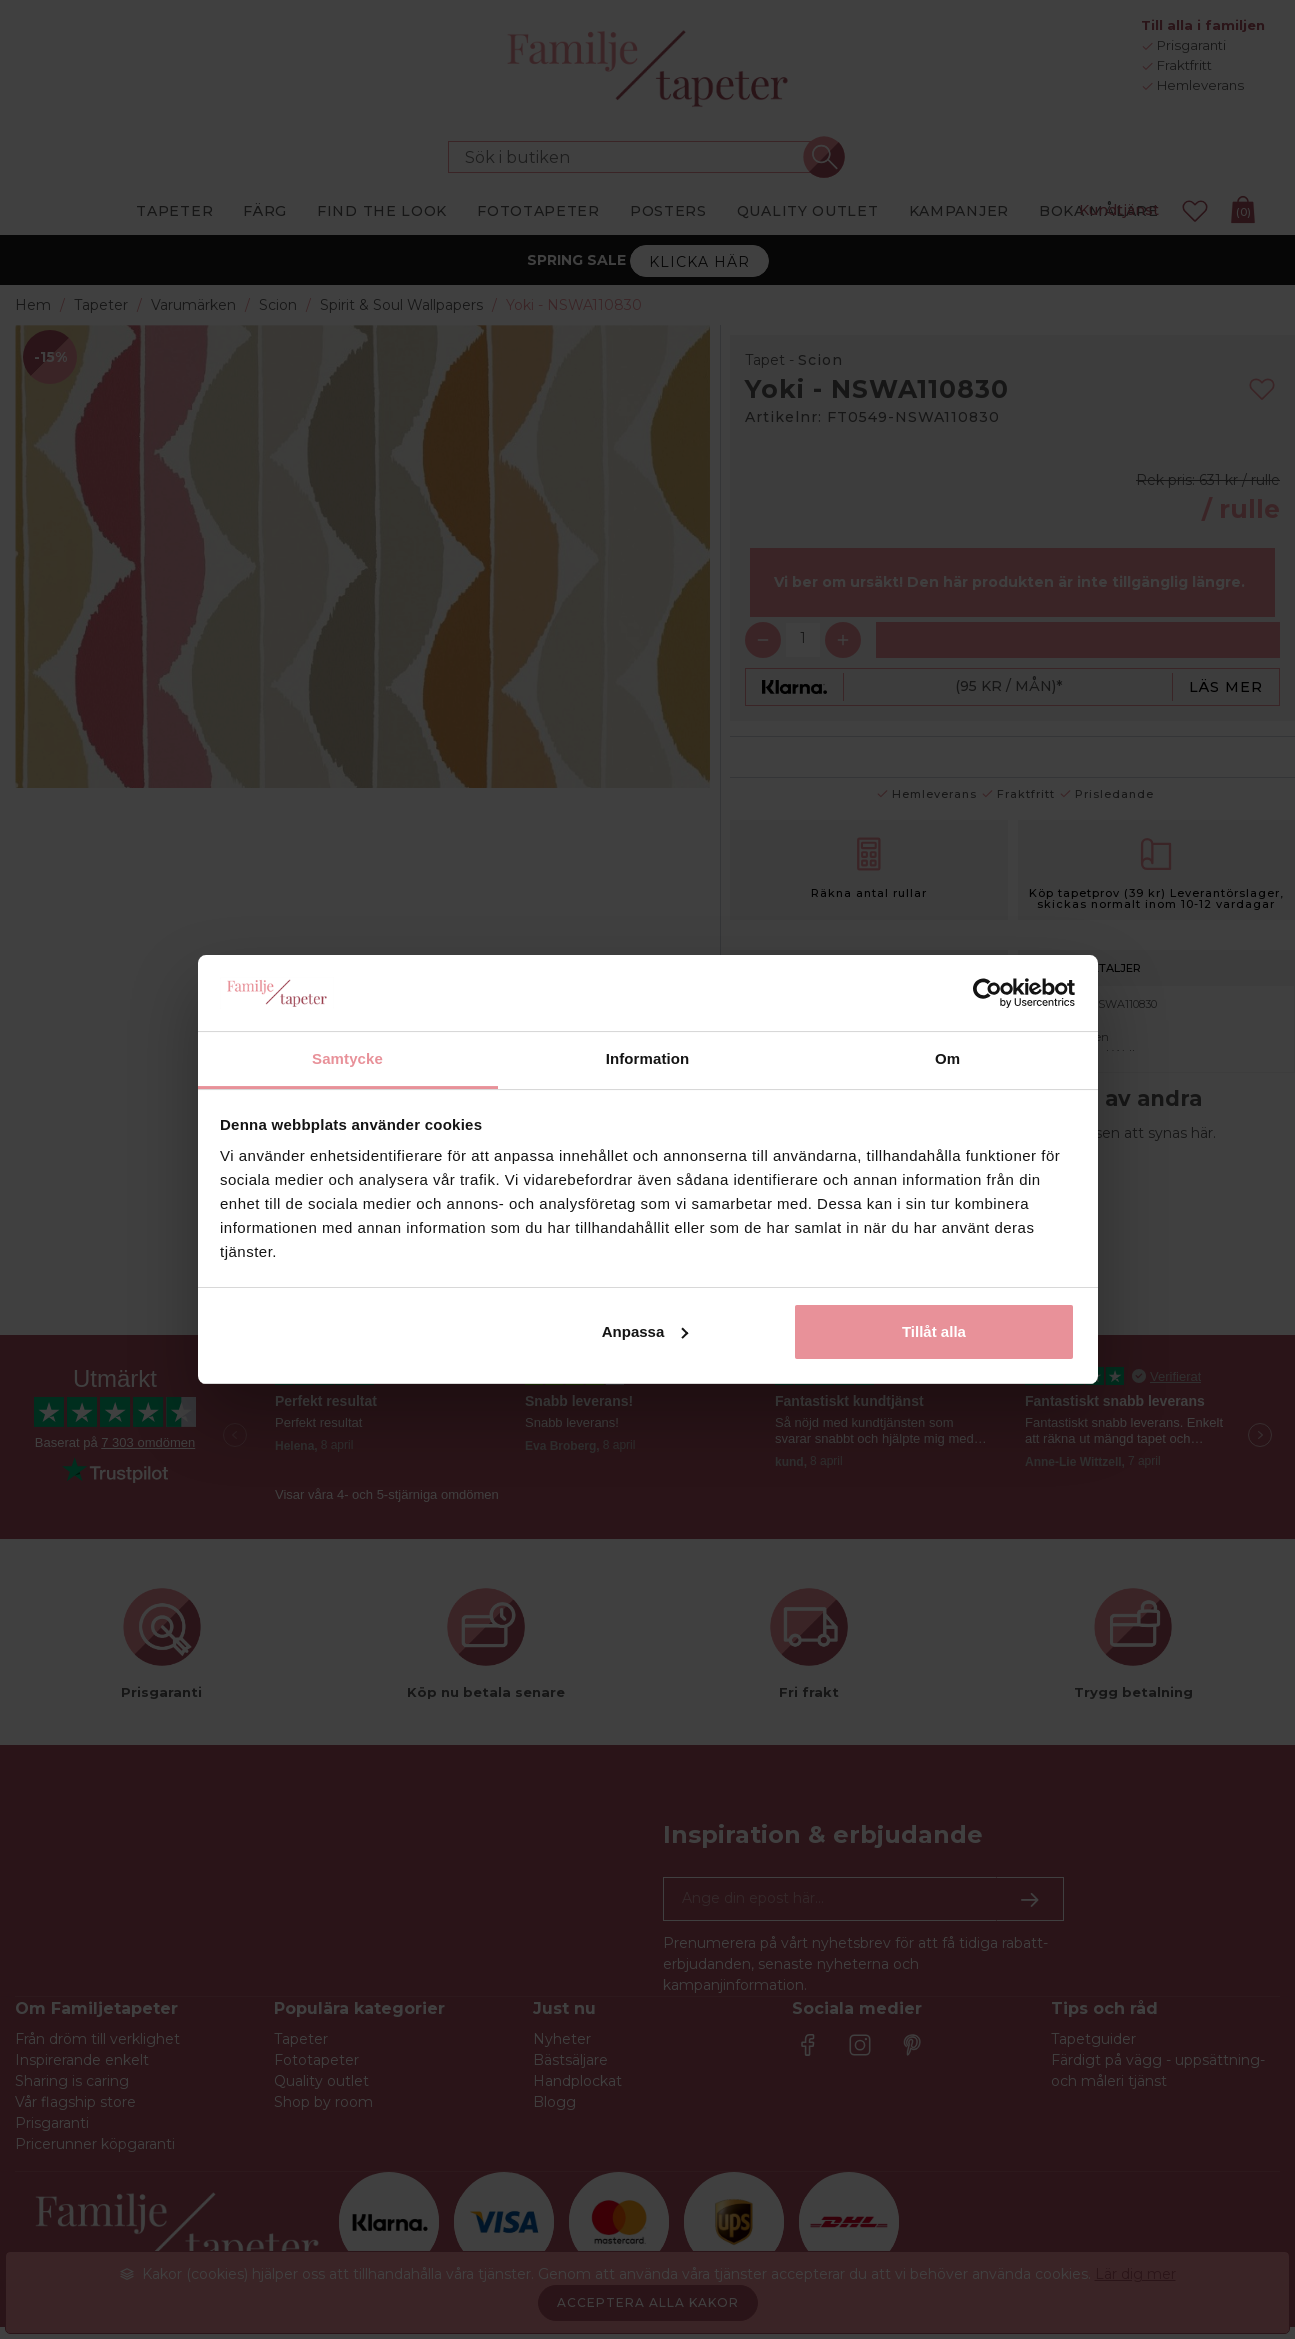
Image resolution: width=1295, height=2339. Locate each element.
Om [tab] (947, 1058)
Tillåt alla (934, 1331)
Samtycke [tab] (347, 1058)
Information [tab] (648, 1058)
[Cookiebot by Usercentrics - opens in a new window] (987, 993)
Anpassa (645, 1331)
